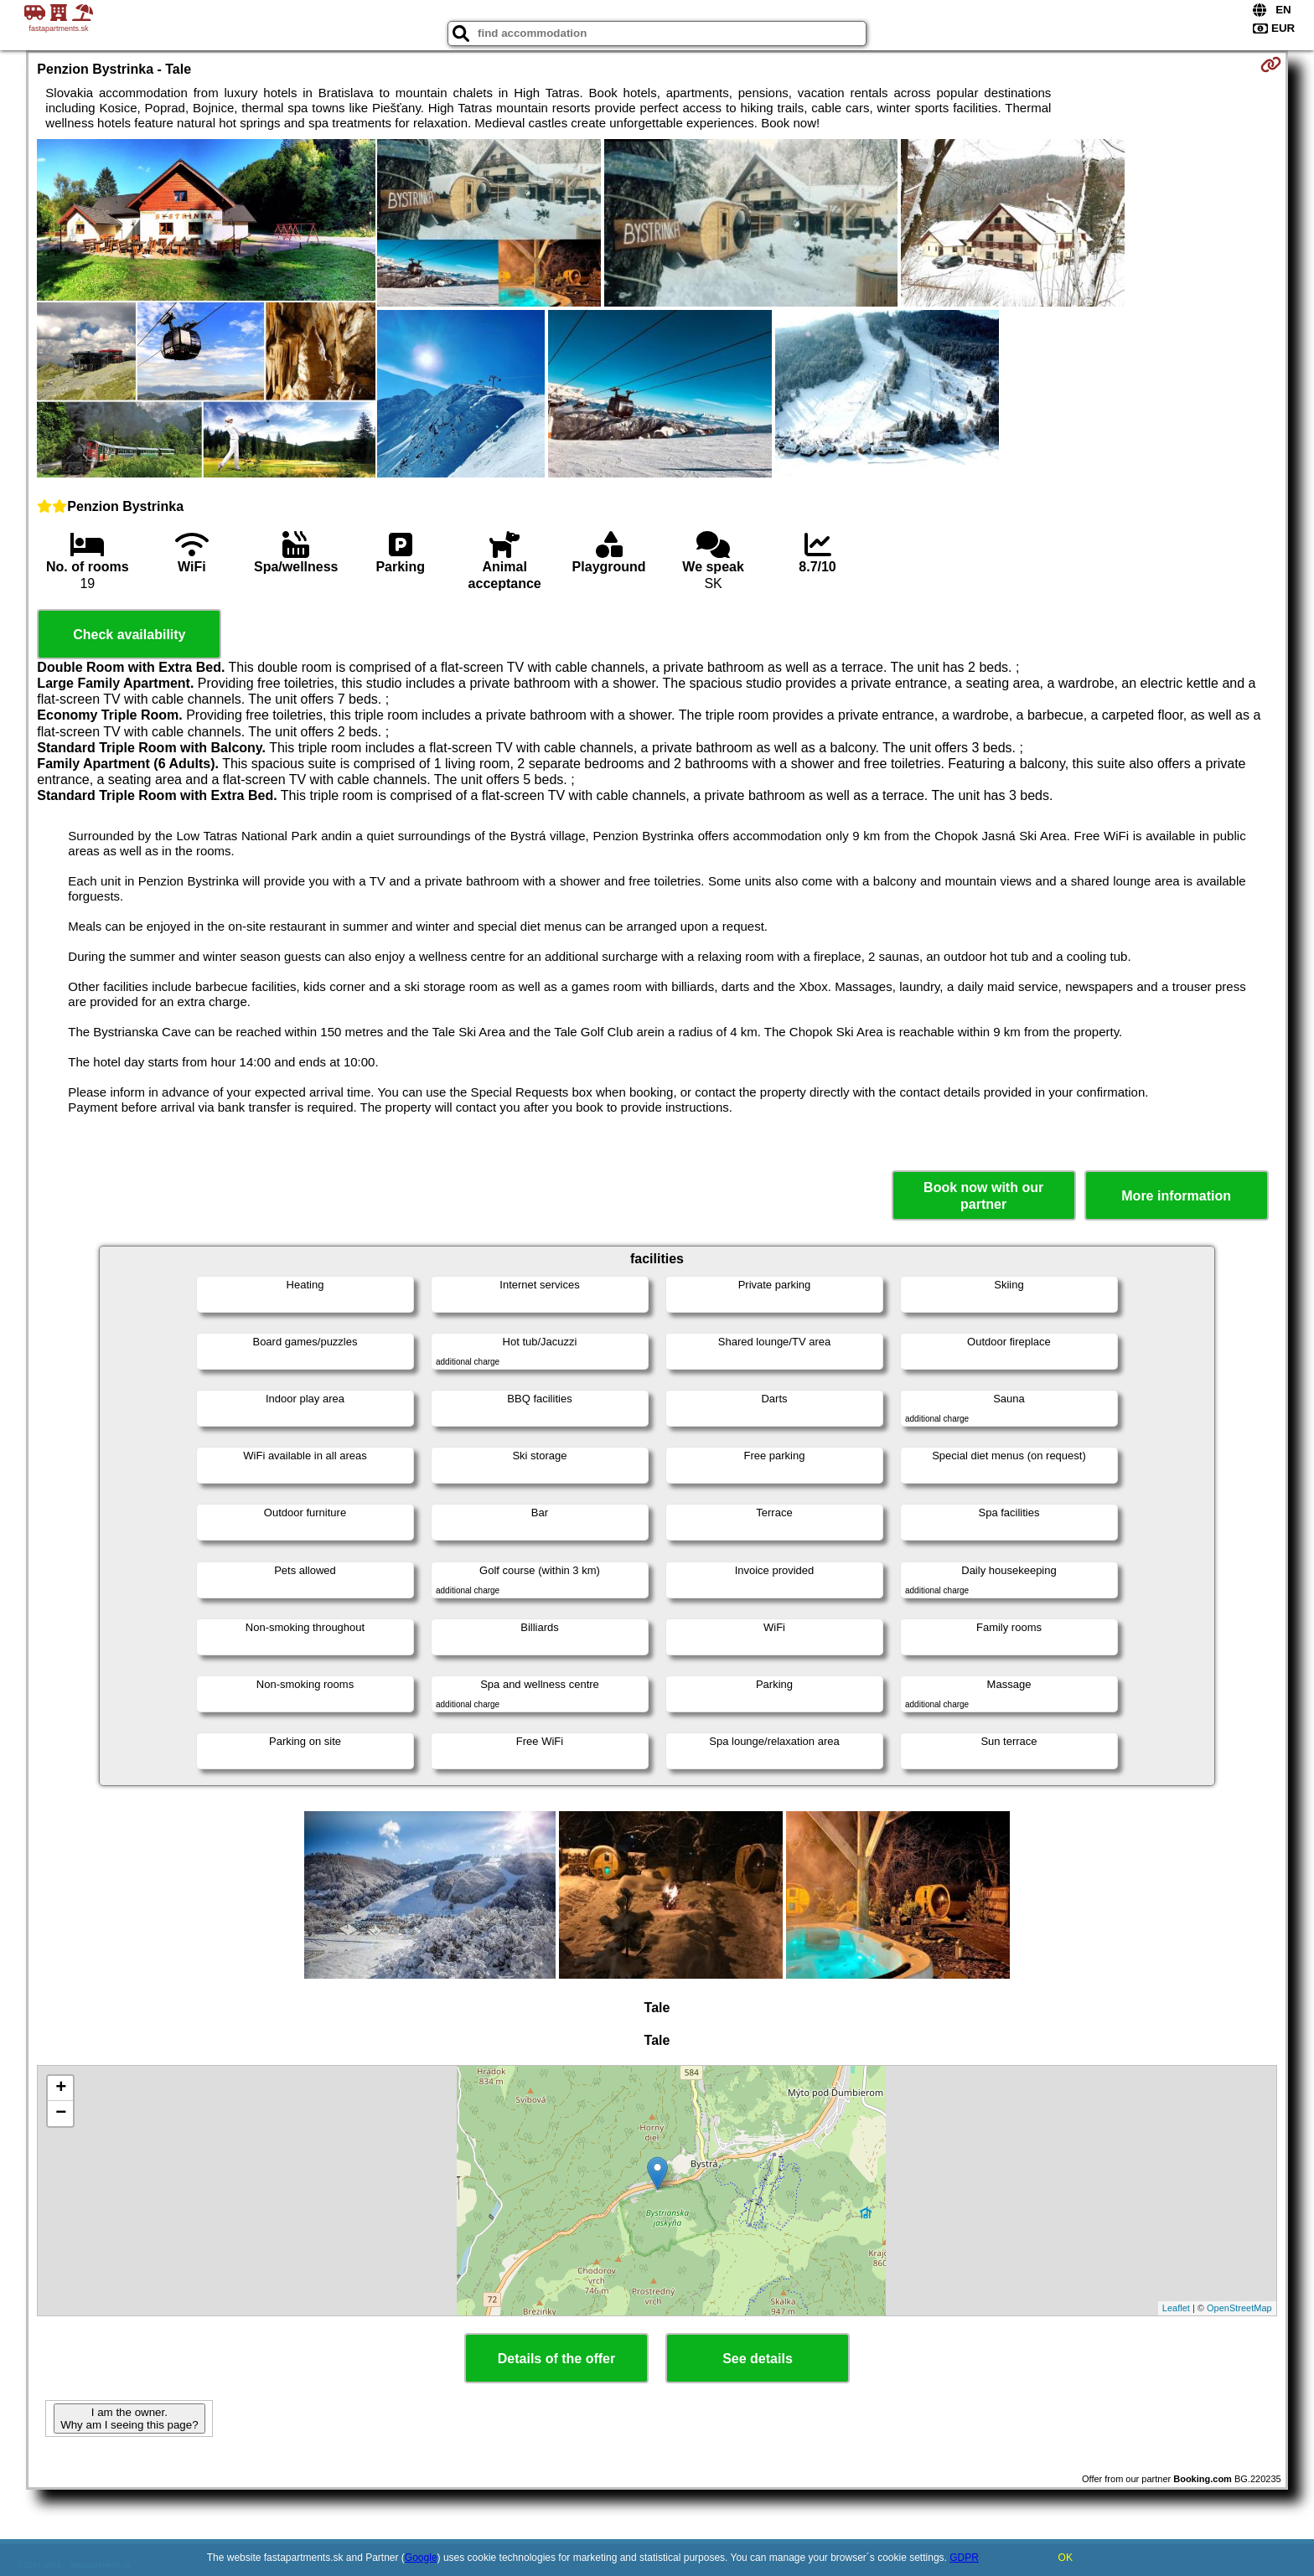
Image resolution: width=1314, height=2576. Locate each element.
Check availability (129, 634)
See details (757, 2358)
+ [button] (60, 2088)
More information (1176, 1196)
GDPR (964, 2557)
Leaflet (1176, 2308)
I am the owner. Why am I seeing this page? (129, 2418)
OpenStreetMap (1239, 2308)
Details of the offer (556, 2358)
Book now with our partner (983, 1195)
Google (421, 2557)
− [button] (60, 2113)
